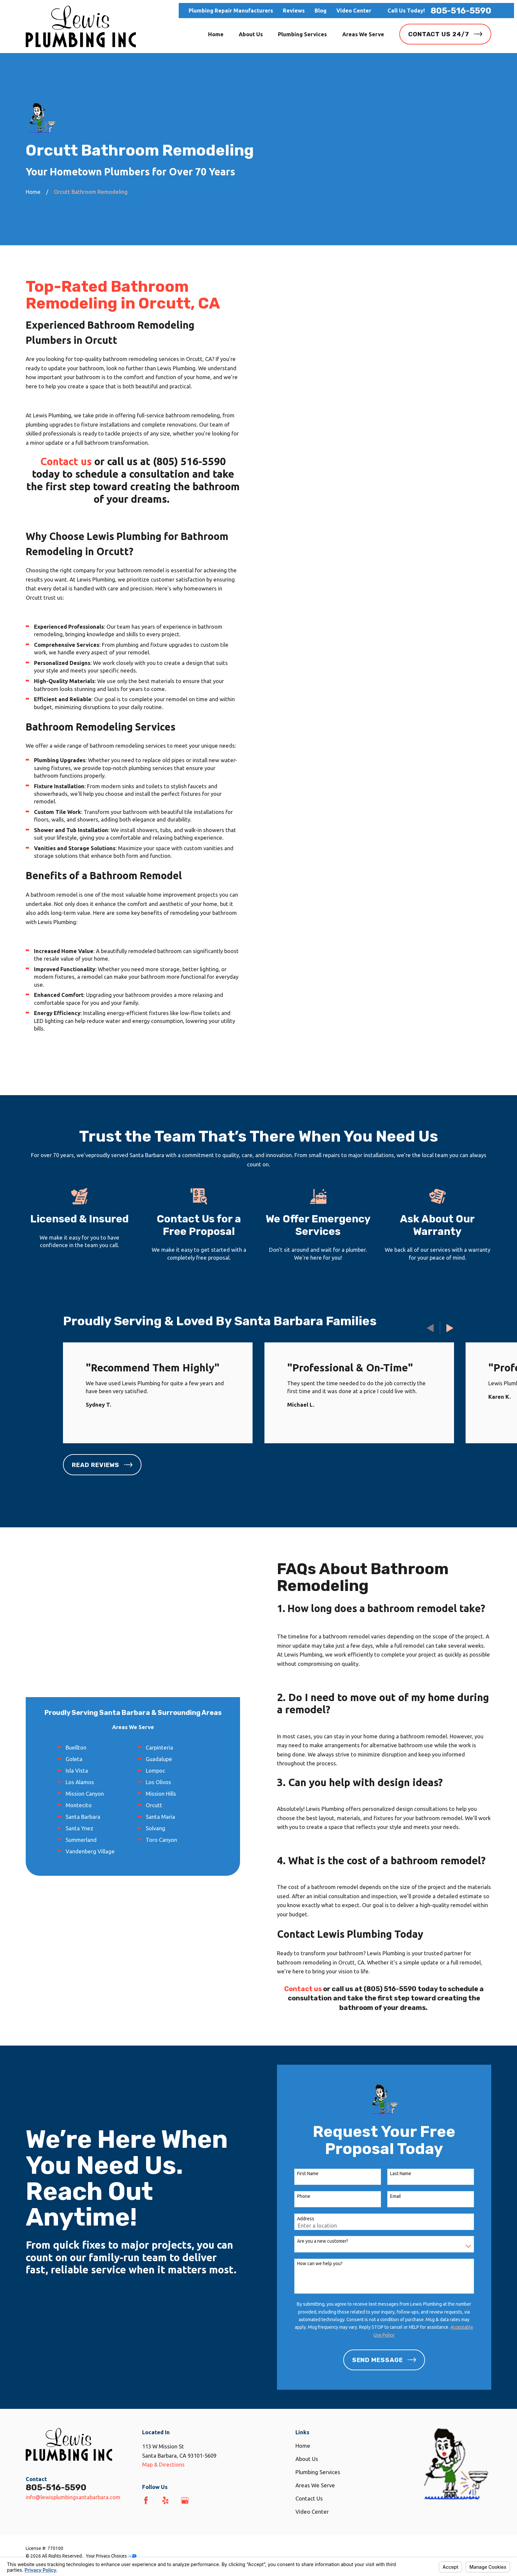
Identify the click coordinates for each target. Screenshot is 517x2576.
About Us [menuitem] (251, 34)
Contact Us (309, 2498)
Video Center (353, 10)
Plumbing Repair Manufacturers (231, 10)
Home (302, 2445)
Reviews (294, 10)
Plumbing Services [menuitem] (302, 34)
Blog (320, 10)
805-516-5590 (461, 10)
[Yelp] (165, 2500)
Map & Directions (163, 2464)
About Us (306, 2459)
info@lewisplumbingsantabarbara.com (73, 2497)
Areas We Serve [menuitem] (363, 34)
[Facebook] (146, 2500)
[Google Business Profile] (185, 2500)
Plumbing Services (317, 2472)
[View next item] (450, 1328)
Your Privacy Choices (111, 2556)
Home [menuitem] (216, 34)
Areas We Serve (315, 2485)
